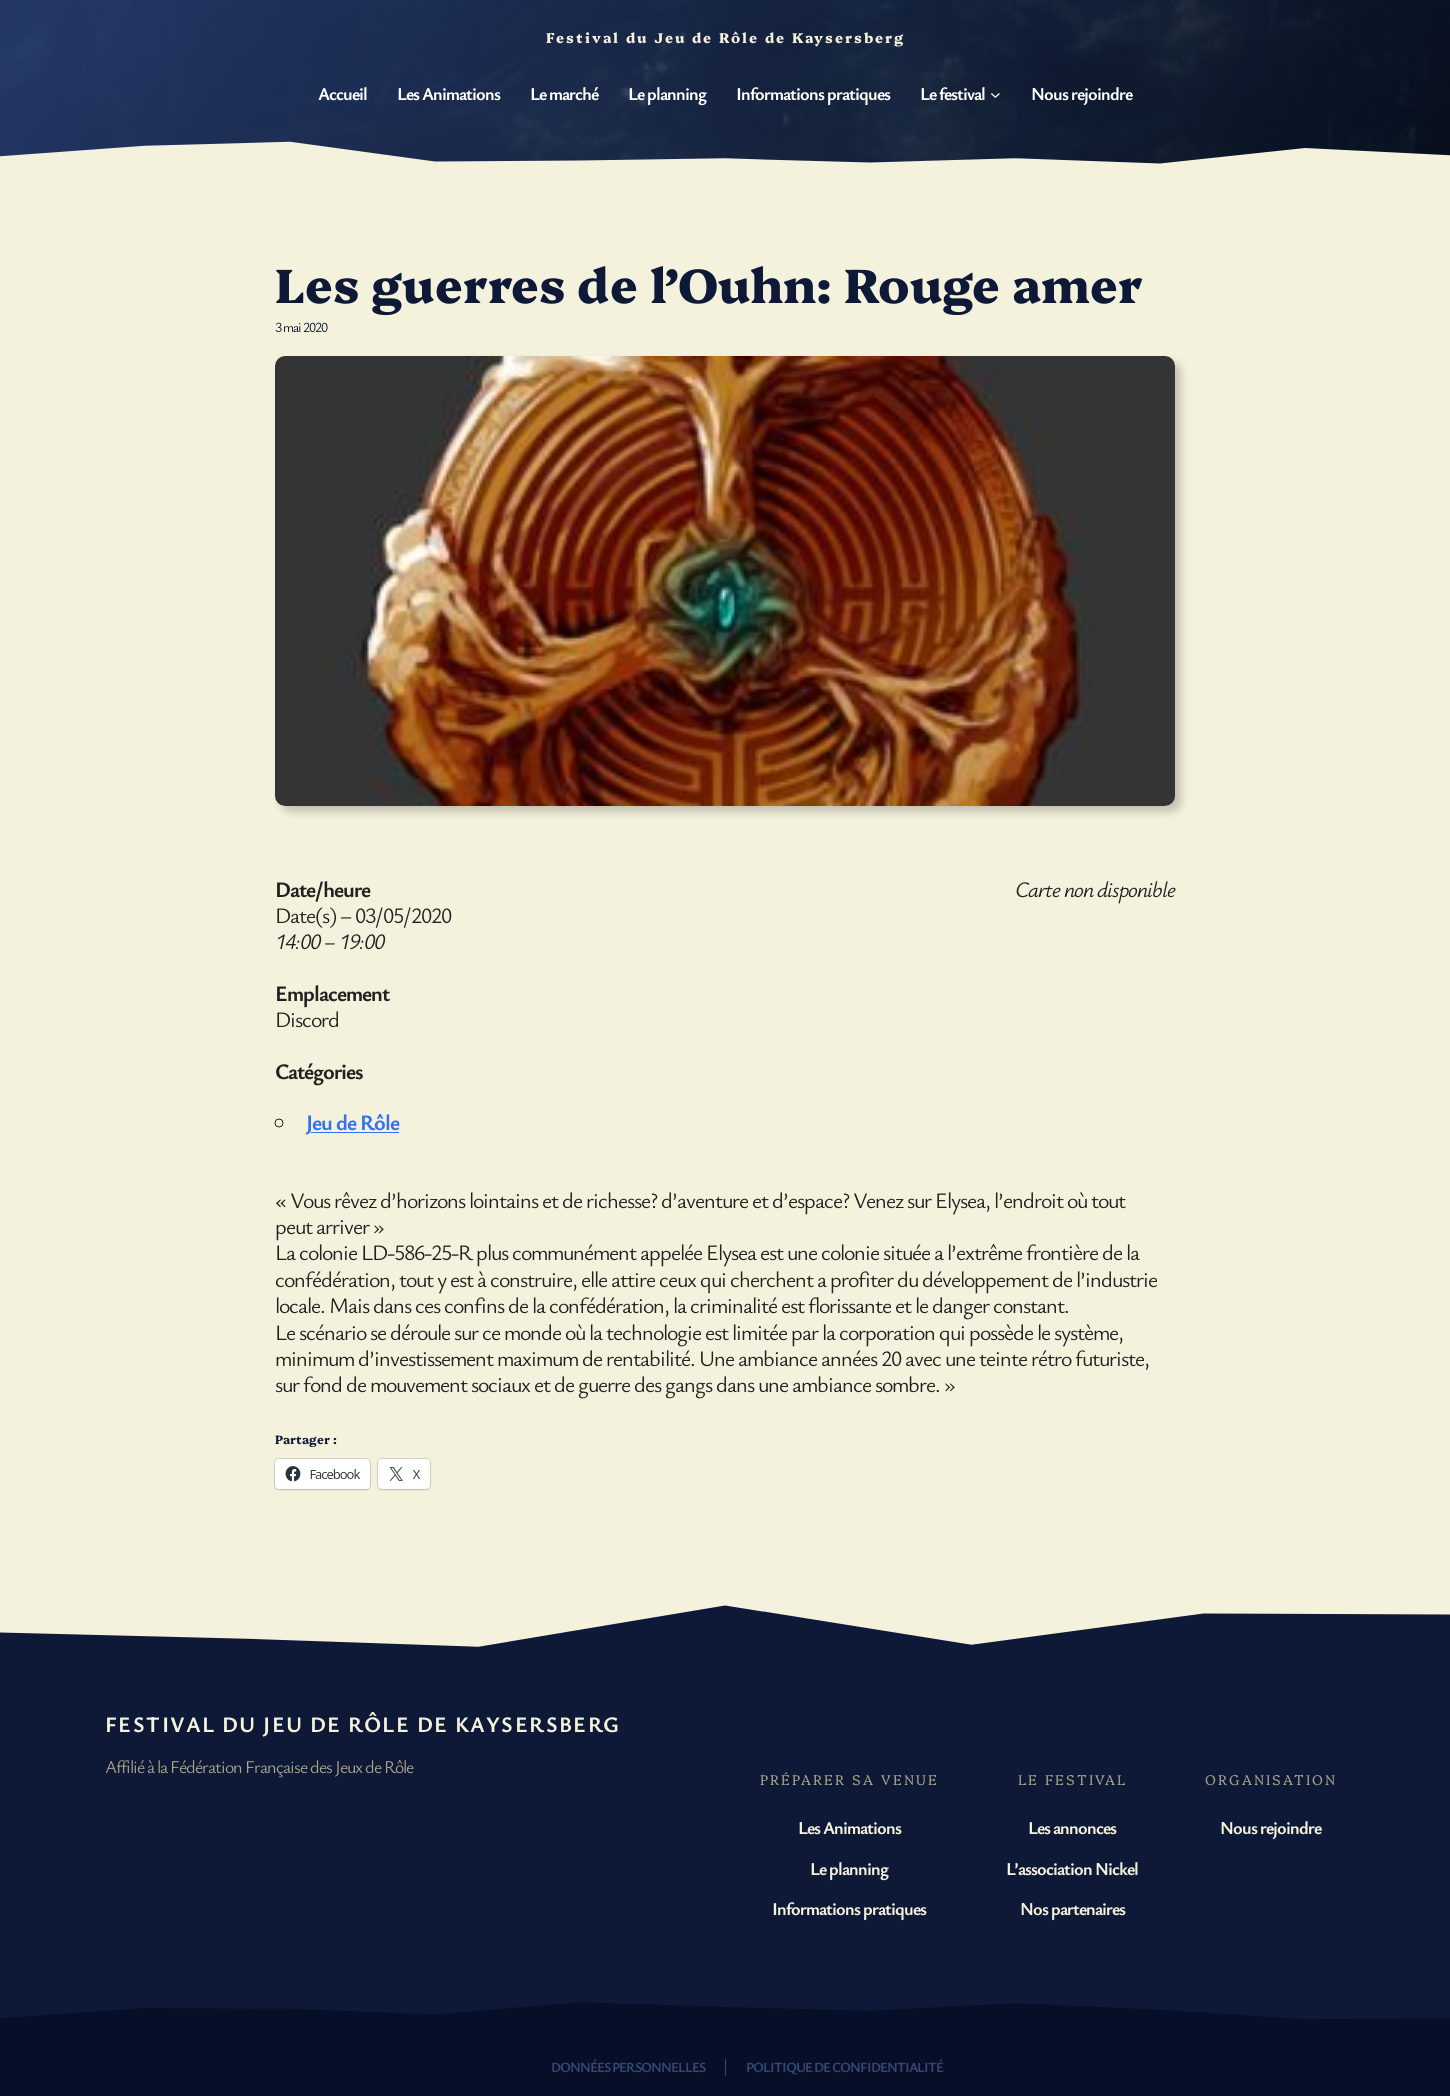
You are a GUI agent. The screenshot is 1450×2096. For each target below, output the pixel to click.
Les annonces (1072, 1827)
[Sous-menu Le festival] (995, 94)
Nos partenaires (1072, 1908)
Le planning (849, 1868)
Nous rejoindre (1270, 1827)
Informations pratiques (849, 1908)
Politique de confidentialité (844, 2066)
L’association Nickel (1072, 1868)
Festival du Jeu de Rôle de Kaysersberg (363, 1723)
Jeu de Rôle (352, 1121)
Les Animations (849, 1827)
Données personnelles (628, 2066)
